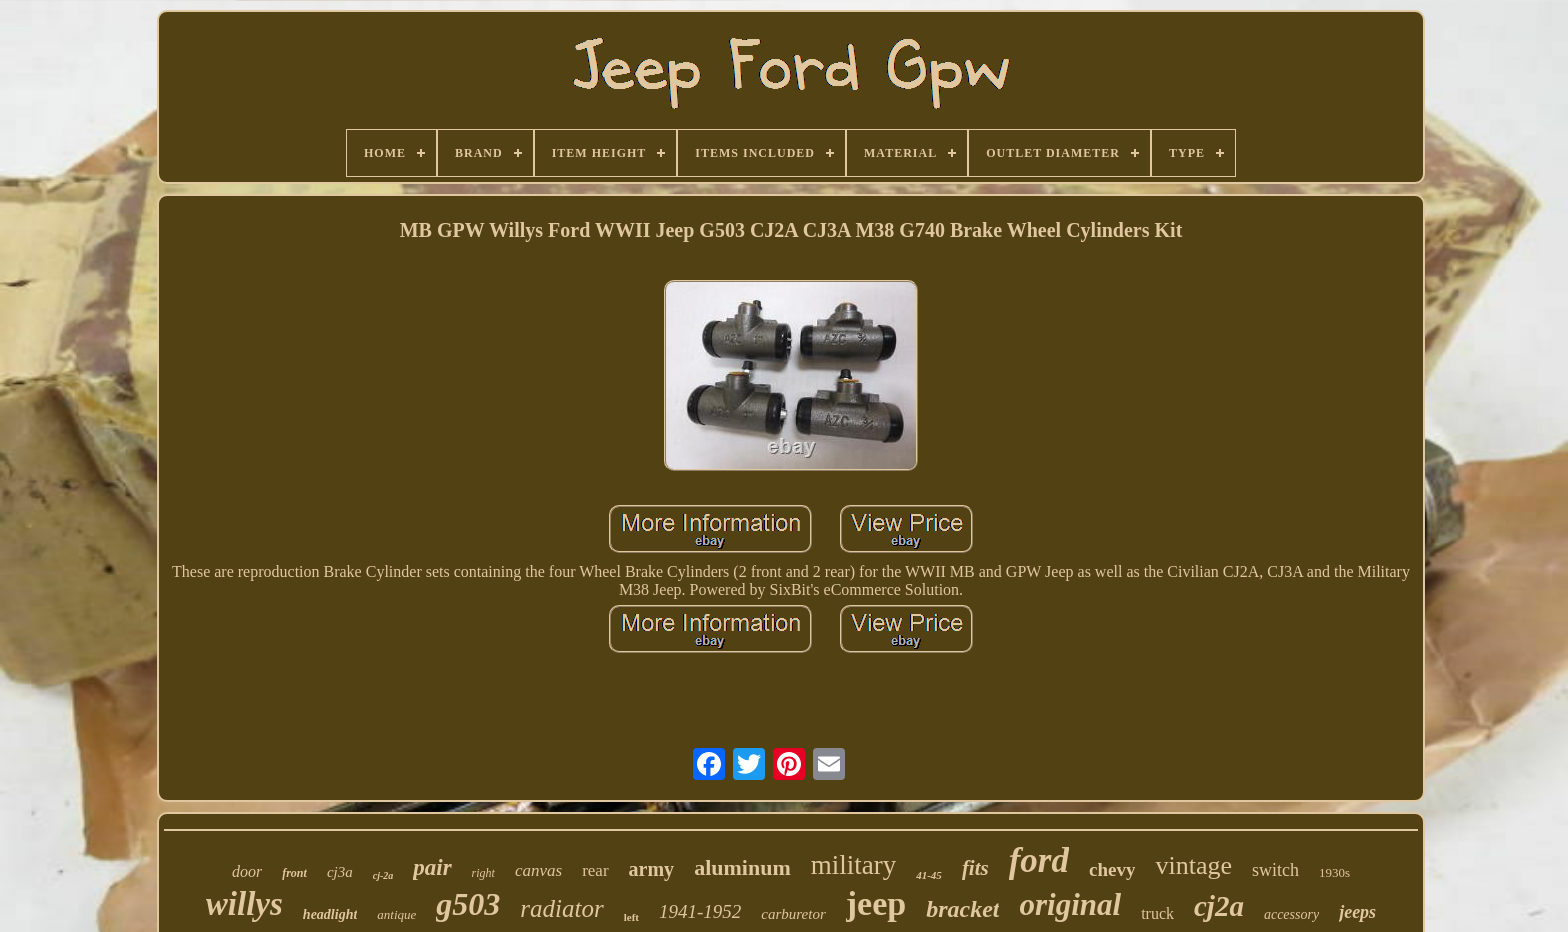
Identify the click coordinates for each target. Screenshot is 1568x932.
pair (432, 867)
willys (244, 904)
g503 (468, 904)
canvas (538, 870)
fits (975, 868)
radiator (561, 908)
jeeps (1357, 912)
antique (396, 914)
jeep (876, 903)
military (853, 865)
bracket (962, 909)
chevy (1112, 869)
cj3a (340, 872)
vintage (1193, 865)
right (483, 873)
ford (1039, 860)
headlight (330, 914)
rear (595, 870)
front (294, 873)
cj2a (1219, 906)
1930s (1334, 872)
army (652, 869)
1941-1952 (700, 911)
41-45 (929, 875)
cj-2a (383, 875)
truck (1157, 913)
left (631, 917)
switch (1275, 870)
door (247, 871)
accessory (1291, 914)
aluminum (742, 867)
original (1070, 904)
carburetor (793, 914)
